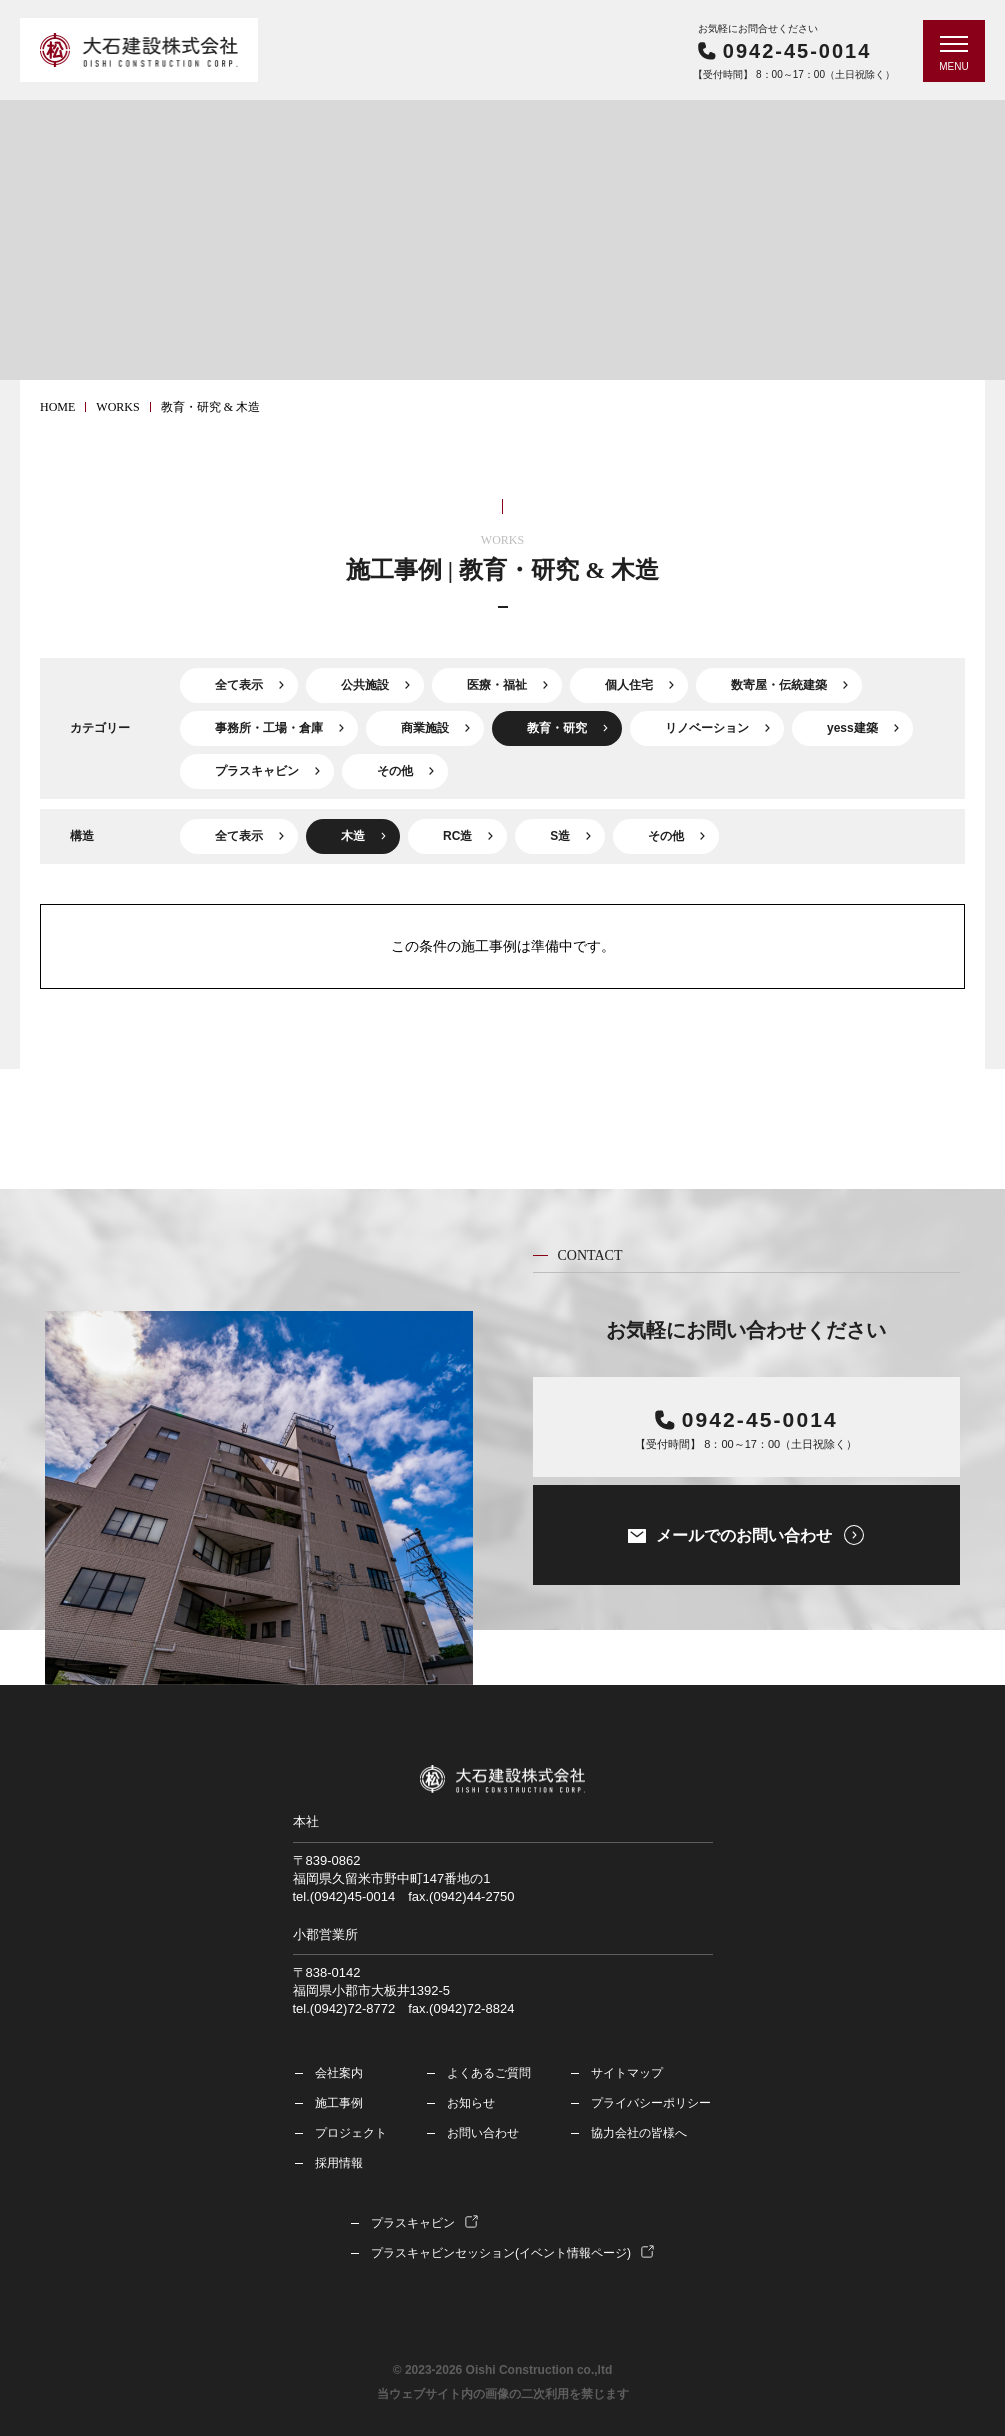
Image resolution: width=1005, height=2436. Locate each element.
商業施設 (425, 728)
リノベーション (707, 728)
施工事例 (339, 2103)
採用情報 (339, 2163)
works (117, 407)
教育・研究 (557, 728)
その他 (395, 771)
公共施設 (365, 685)
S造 (560, 836)
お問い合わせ (483, 2133)
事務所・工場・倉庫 (269, 728)
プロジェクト (351, 2133)
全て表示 (239, 685)
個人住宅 (629, 685)
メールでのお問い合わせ (744, 1535)
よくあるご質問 (489, 2073)
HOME (57, 407)
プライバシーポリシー (651, 2103)
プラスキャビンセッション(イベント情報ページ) (501, 2253)
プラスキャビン (257, 771)
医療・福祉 (497, 685)
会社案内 (339, 2073)
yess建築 (852, 728)
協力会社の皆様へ (639, 2133)
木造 (353, 836)
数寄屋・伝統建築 (779, 685)
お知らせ (471, 2103)
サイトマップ (627, 2073)
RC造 (457, 836)
